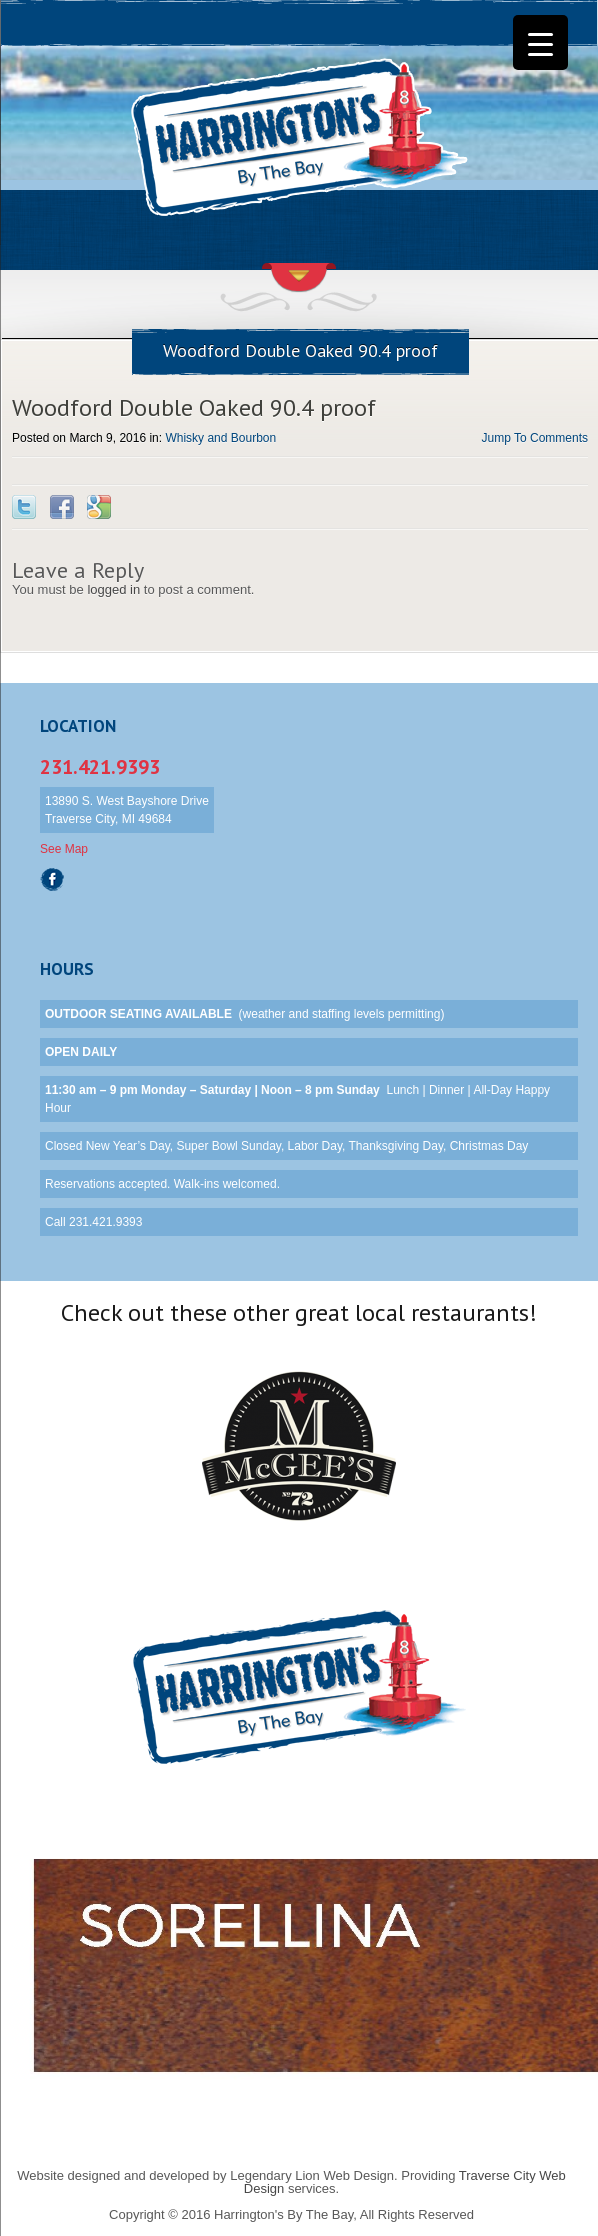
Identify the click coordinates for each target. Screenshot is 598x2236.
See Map (64, 849)
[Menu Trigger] (540, 42)
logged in (113, 589)
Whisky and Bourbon (220, 438)
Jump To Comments (535, 438)
